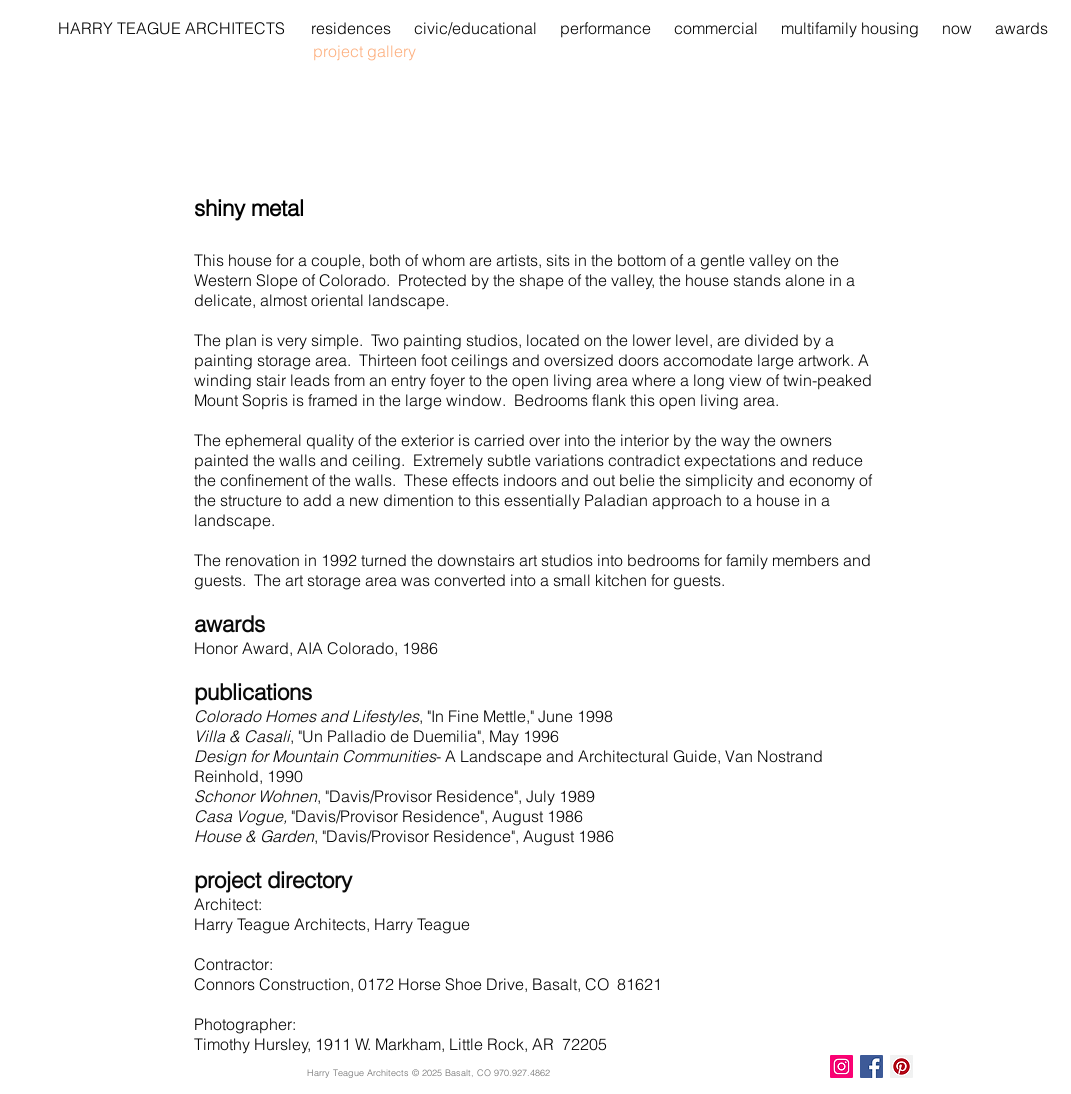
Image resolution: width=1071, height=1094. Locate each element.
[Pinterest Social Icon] (901, 1066)
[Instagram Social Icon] (841, 1066)
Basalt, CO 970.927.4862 (497, 1072)
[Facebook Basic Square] (871, 1066)
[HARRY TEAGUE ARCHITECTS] (171, 28)
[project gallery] (384, 51)
